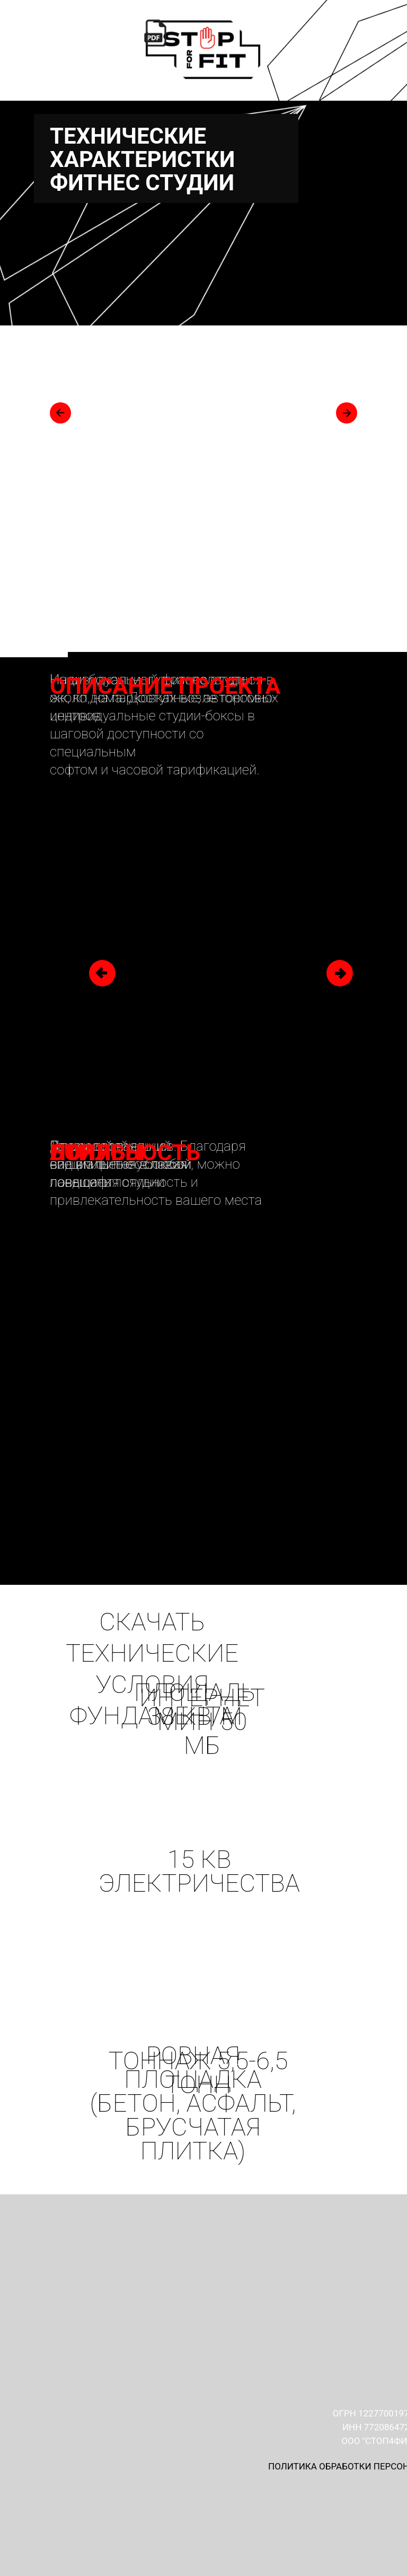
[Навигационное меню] (385, 128)
